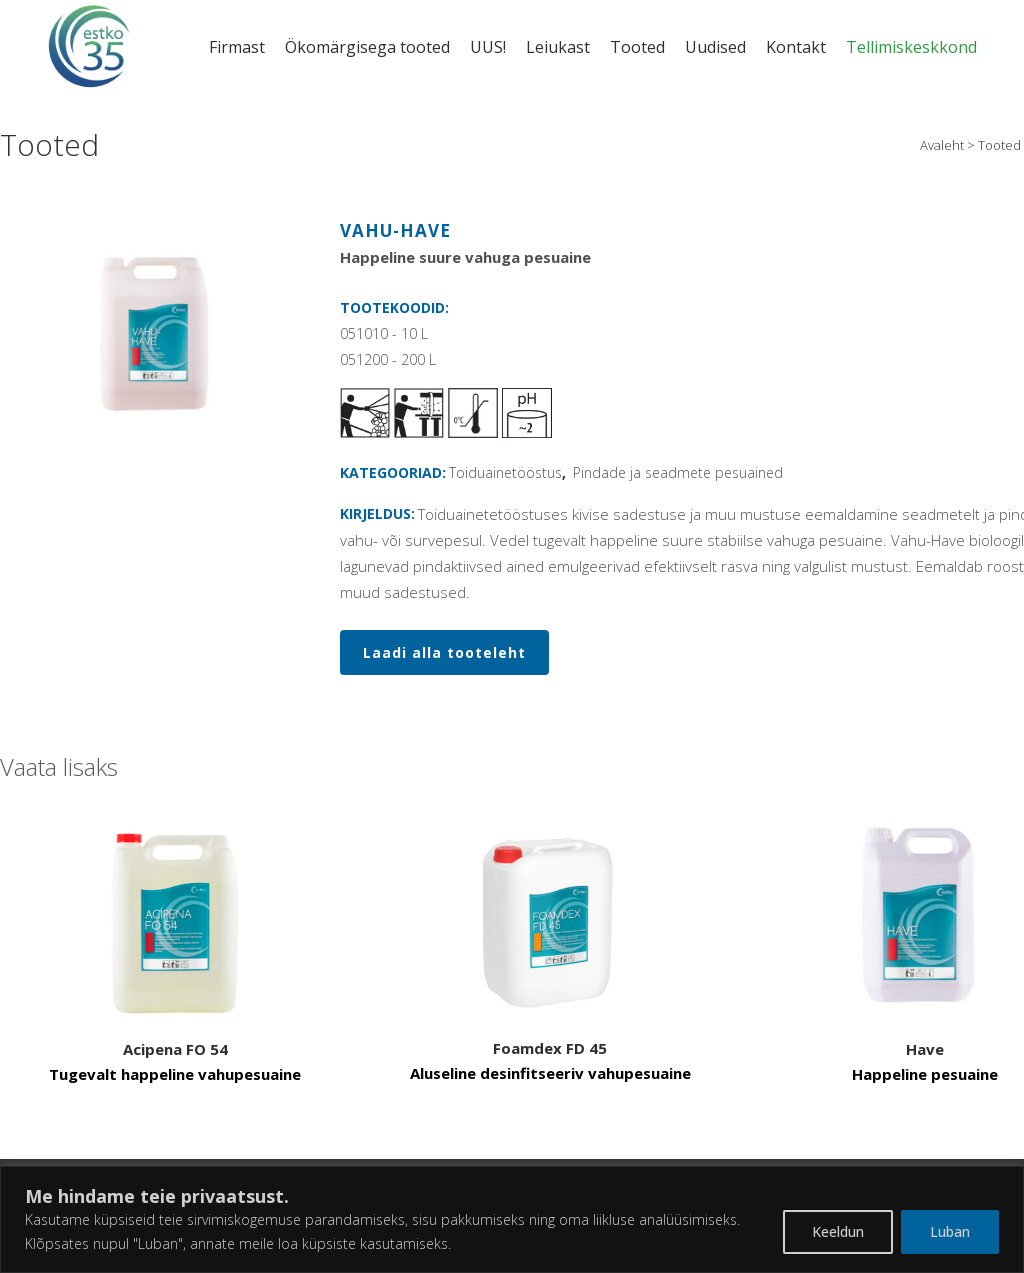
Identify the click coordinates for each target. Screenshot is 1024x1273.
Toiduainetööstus (505, 472)
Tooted (999, 145)
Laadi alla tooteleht (444, 652)
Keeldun (838, 1231)
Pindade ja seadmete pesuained (678, 472)
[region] (512, 1219)
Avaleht (942, 145)
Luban (950, 1231)
